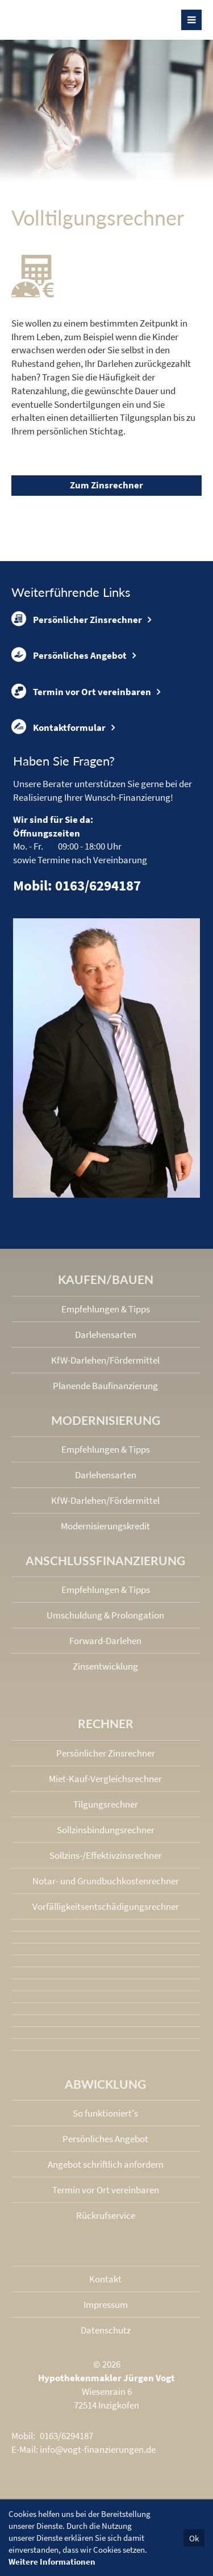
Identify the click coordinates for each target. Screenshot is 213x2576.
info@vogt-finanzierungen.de (98, 2449)
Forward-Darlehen (105, 1640)
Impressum (105, 2304)
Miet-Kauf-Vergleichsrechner (105, 1778)
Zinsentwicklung (105, 1666)
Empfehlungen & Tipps (105, 1309)
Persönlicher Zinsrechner (76, 619)
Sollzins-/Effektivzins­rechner (105, 1855)
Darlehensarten (105, 1334)
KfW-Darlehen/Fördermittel (105, 1360)
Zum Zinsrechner (106, 485)
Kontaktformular (58, 727)
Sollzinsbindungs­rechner (105, 1830)
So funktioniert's (105, 2113)
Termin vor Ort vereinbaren (81, 691)
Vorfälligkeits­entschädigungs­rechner (105, 1906)
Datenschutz (106, 2330)
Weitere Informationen (52, 2561)
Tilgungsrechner (105, 1804)
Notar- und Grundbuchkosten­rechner (105, 1881)
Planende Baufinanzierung (105, 1385)
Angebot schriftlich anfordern (106, 2164)
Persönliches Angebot (69, 654)
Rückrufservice (105, 2215)
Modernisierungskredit (105, 1526)
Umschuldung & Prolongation (105, 1615)
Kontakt (105, 2279)
